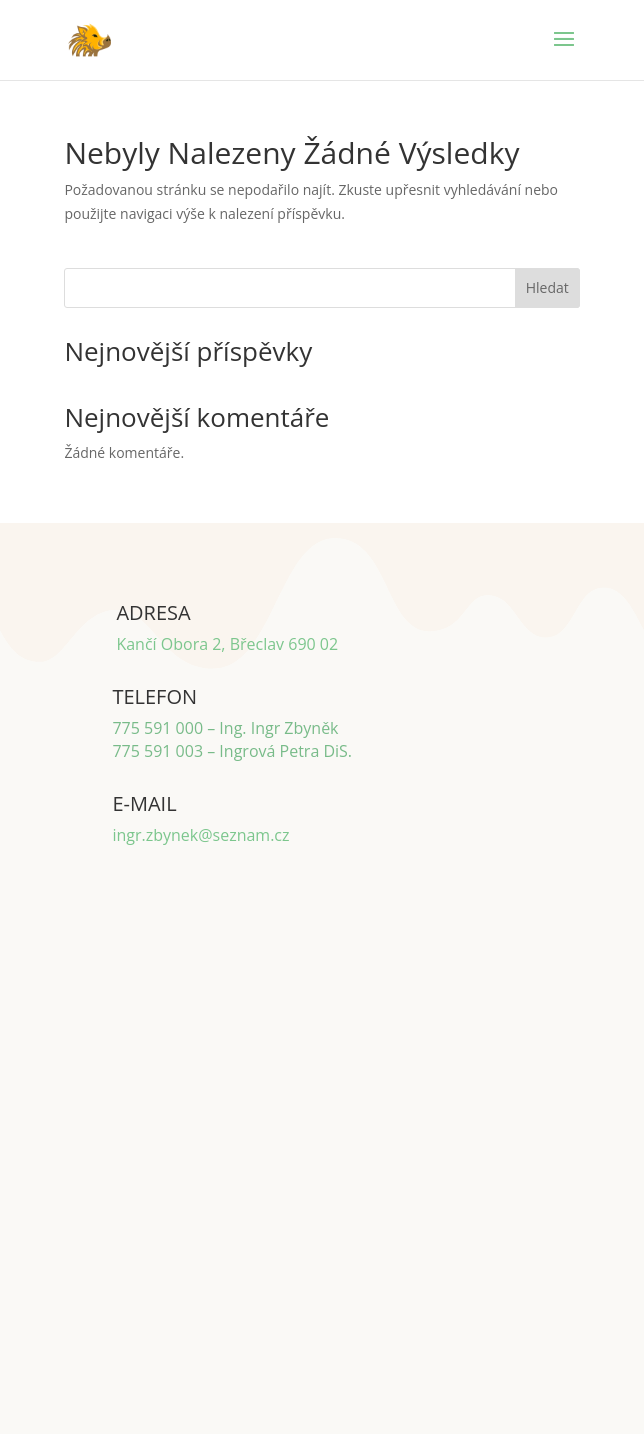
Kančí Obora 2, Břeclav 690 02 (227, 644)
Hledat (547, 287)
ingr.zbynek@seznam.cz (200, 835)
